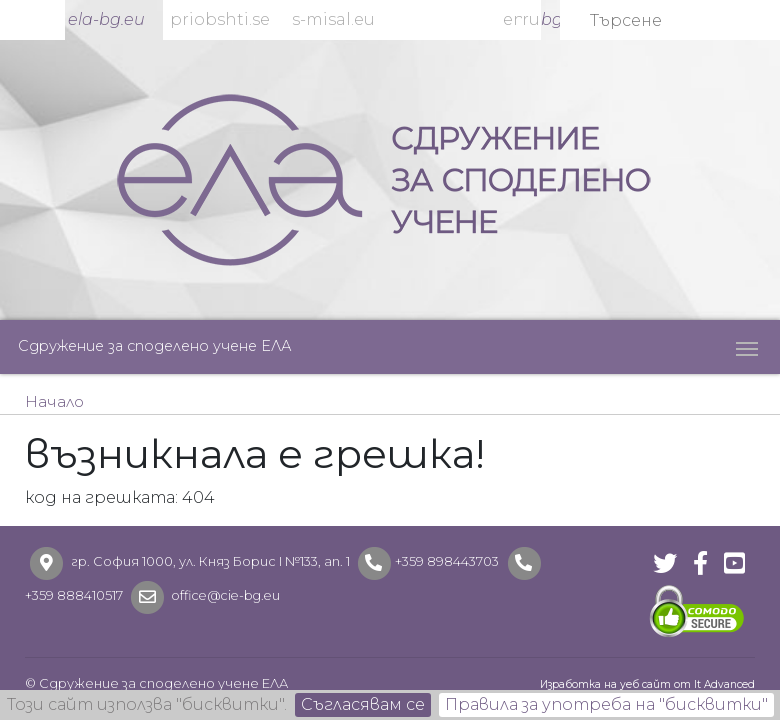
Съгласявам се (363, 704)
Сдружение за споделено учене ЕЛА (155, 346)
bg (550, 19)
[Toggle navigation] (747, 347)
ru (531, 19)
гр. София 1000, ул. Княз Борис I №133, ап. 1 (210, 561)
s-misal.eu (333, 19)
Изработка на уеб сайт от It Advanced (647, 684)
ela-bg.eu (106, 19)
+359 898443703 (447, 561)
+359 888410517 (74, 595)
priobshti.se (220, 19)
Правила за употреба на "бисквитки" (606, 704)
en (512, 19)
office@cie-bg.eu (224, 595)
